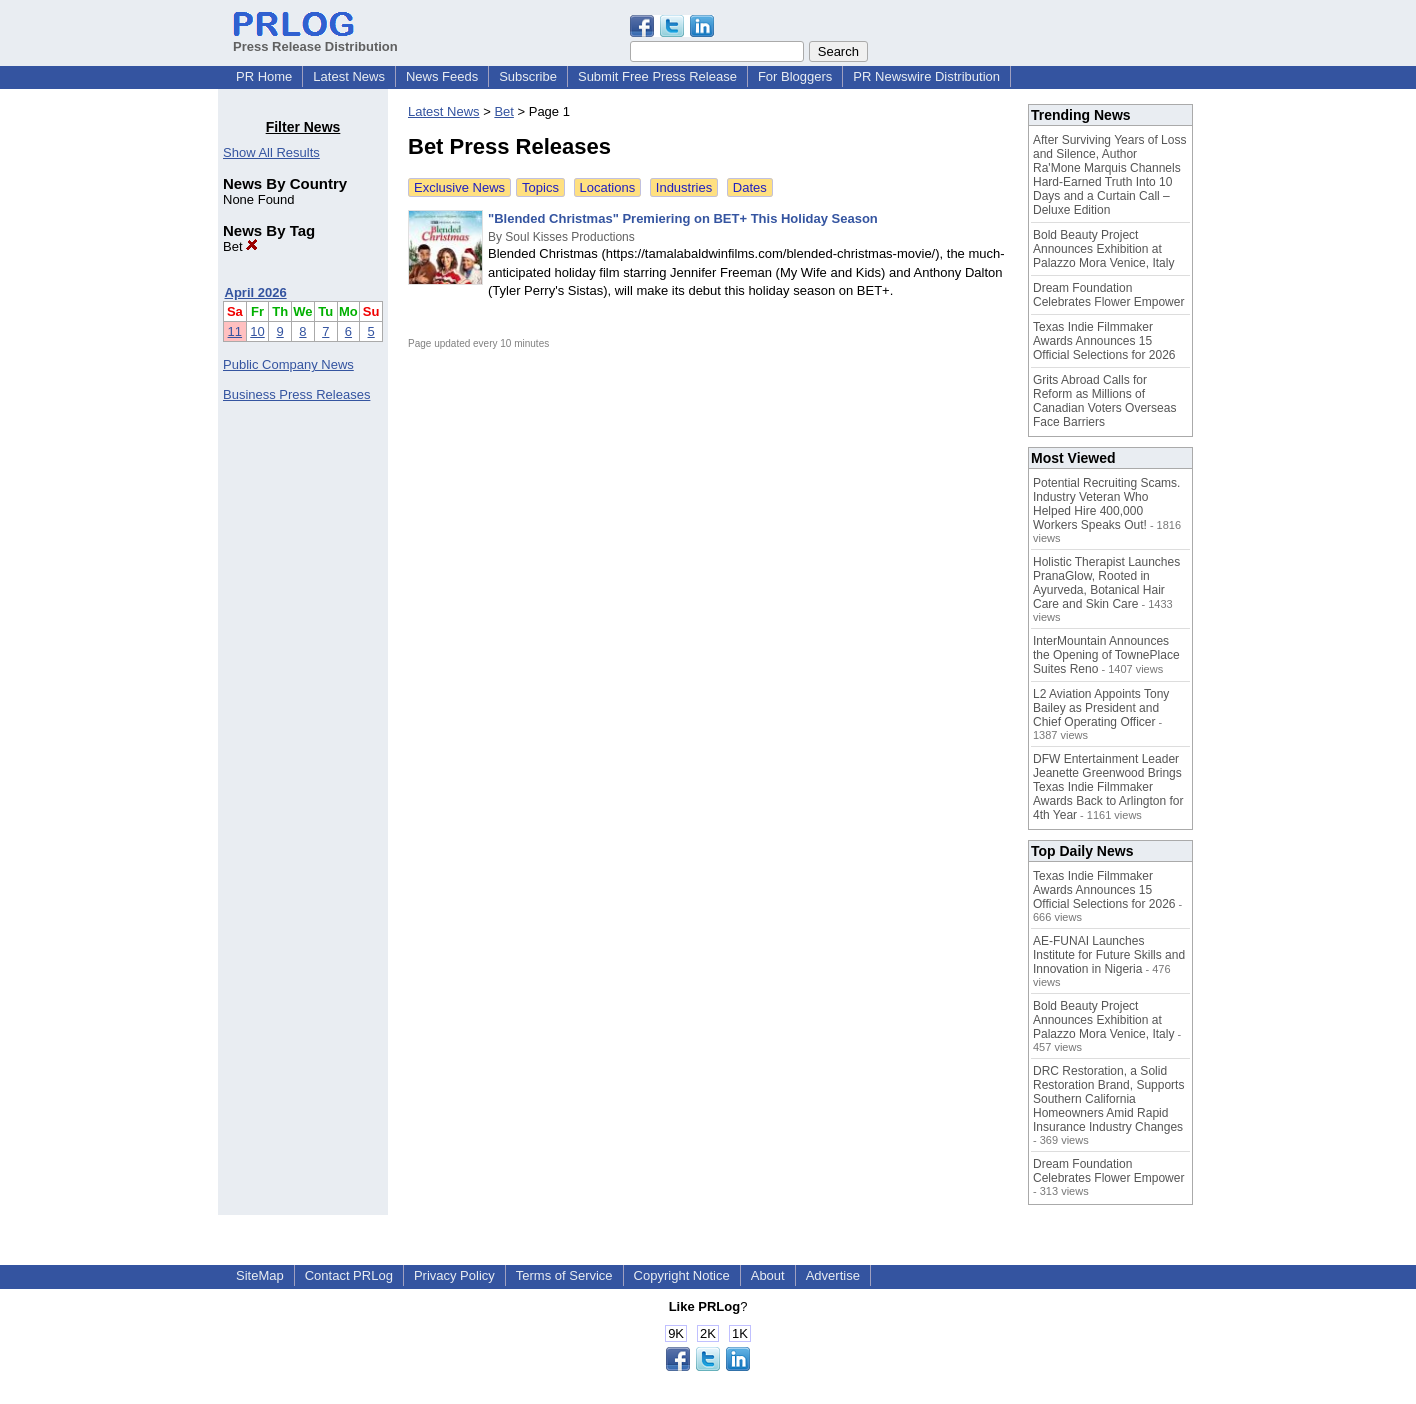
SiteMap (260, 1275)
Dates (750, 187)
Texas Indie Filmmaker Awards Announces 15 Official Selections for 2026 (1104, 341)
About (768, 1275)
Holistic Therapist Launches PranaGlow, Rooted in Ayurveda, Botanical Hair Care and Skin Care (1106, 583)
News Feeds (442, 76)
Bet (240, 246)
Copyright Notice (682, 1275)
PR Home (264, 76)
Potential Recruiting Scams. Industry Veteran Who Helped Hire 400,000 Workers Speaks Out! (1106, 504)
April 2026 (256, 292)
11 (235, 331)
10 (257, 331)
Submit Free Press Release (657, 76)
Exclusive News (459, 187)
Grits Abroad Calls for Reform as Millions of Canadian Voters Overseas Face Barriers (1104, 401)
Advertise (833, 1275)
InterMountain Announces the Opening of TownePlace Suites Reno (1106, 655)
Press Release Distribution (315, 39)
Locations (608, 187)
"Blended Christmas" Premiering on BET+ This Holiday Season (683, 218)
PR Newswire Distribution (926, 76)
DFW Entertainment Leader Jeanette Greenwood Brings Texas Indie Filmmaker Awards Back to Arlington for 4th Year (1108, 787)
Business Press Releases (296, 394)
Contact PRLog (349, 1275)
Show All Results (271, 152)
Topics (540, 187)
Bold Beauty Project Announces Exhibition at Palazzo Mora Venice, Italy (1103, 249)
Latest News (349, 76)
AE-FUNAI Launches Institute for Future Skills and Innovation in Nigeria (1109, 955)
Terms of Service (564, 1275)
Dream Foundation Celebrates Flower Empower (1108, 295)
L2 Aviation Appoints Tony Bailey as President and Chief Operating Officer (1101, 708)
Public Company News (288, 364)
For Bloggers (795, 76)
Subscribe (528, 76)
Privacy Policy (454, 1275)
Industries (684, 187)
